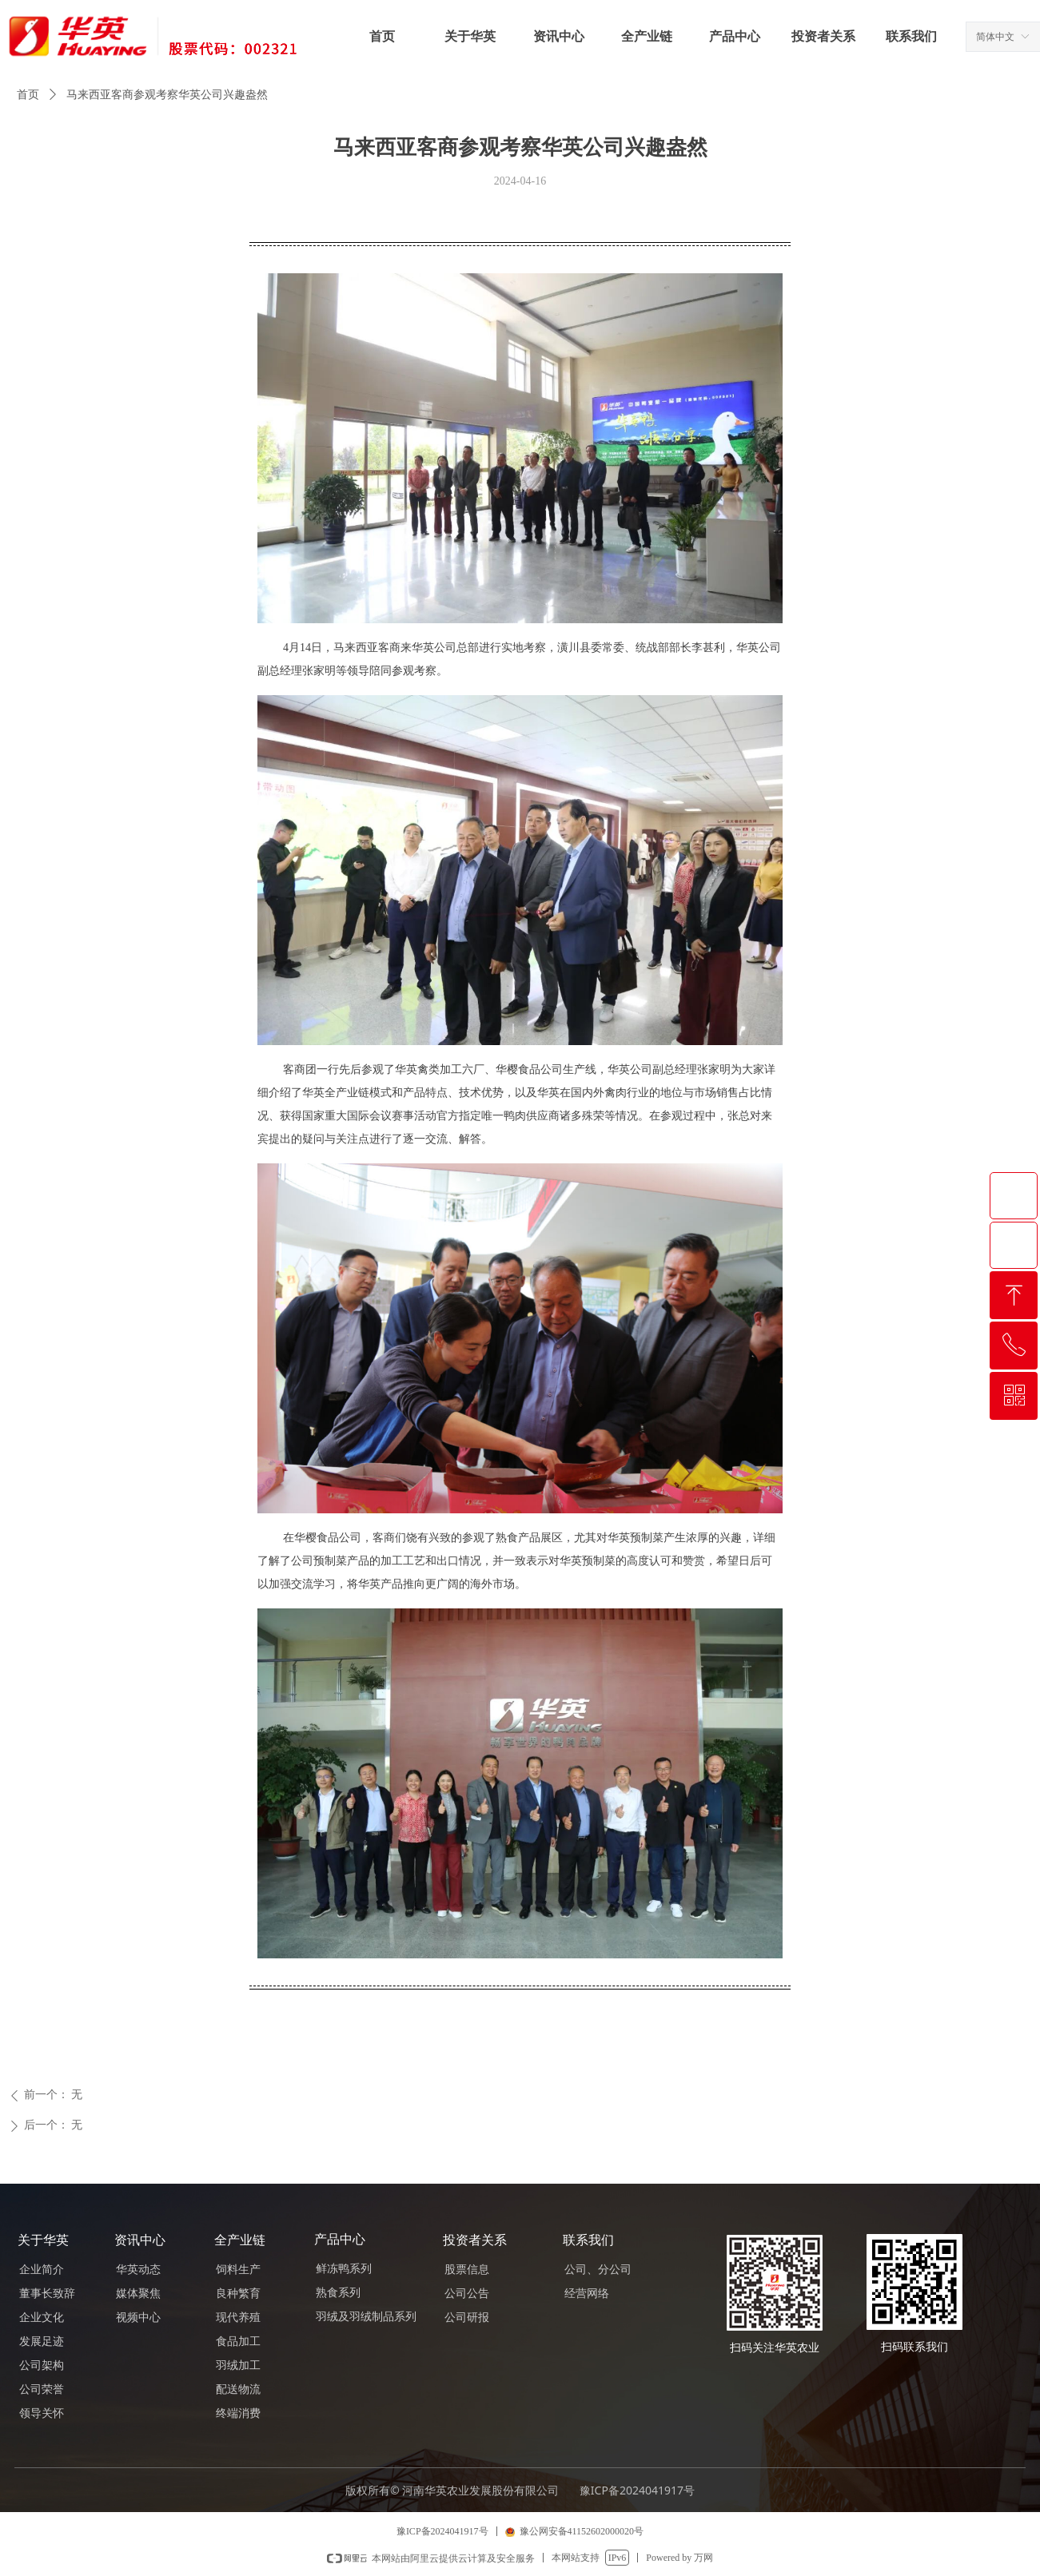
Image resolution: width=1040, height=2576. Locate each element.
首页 (28, 95)
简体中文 (995, 36)
